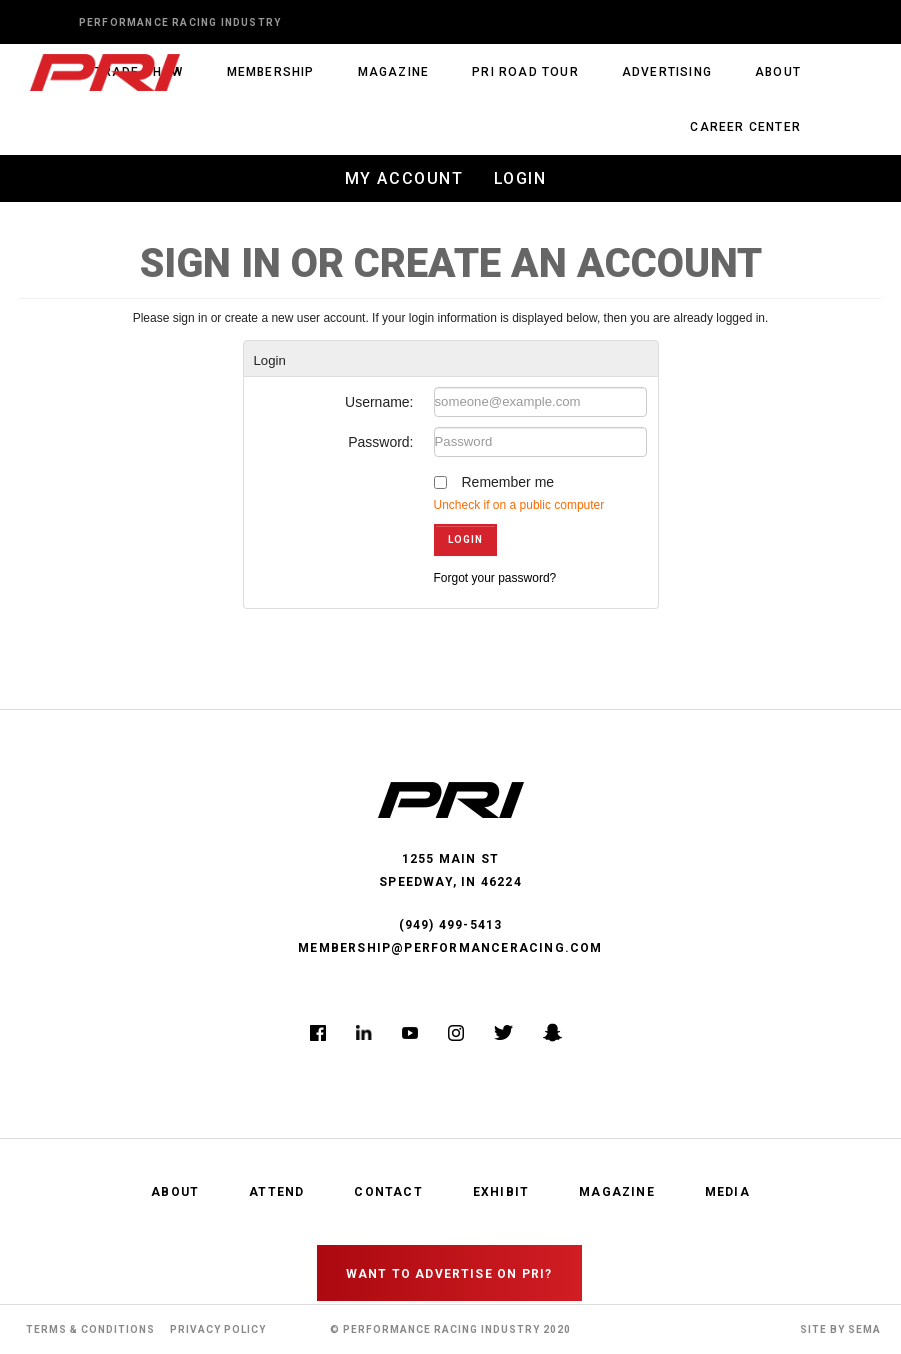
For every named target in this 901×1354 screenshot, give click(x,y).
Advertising (667, 72)
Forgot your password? (495, 578)
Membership (271, 72)
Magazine (394, 72)
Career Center (745, 127)
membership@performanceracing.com (450, 948)
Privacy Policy (218, 1329)
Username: (379, 402)
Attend (276, 1192)
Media (727, 1192)
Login (520, 178)
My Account (404, 178)
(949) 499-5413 (451, 925)
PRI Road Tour (525, 72)
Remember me (508, 482)
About (778, 72)
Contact (388, 1192)
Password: (380, 442)
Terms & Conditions (90, 1329)
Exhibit (501, 1192)
